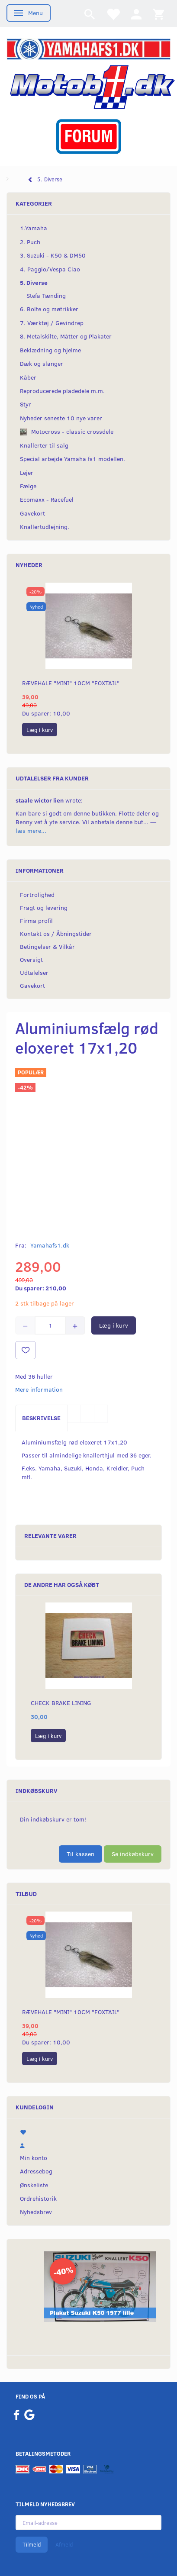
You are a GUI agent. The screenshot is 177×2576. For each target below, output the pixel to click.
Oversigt (31, 959)
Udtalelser (34, 972)
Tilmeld (32, 2544)
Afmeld (64, 2544)
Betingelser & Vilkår (47, 946)
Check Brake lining (61, 1703)
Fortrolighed (37, 894)
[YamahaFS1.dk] (88, 48)
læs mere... (31, 830)
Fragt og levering (44, 907)
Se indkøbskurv (133, 1854)
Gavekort (32, 985)
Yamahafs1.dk (49, 1245)
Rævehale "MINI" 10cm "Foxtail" (70, 683)
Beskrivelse (41, 1418)
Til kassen (80, 1854)
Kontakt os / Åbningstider (56, 933)
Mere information (39, 1389)
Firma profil (36, 920)
